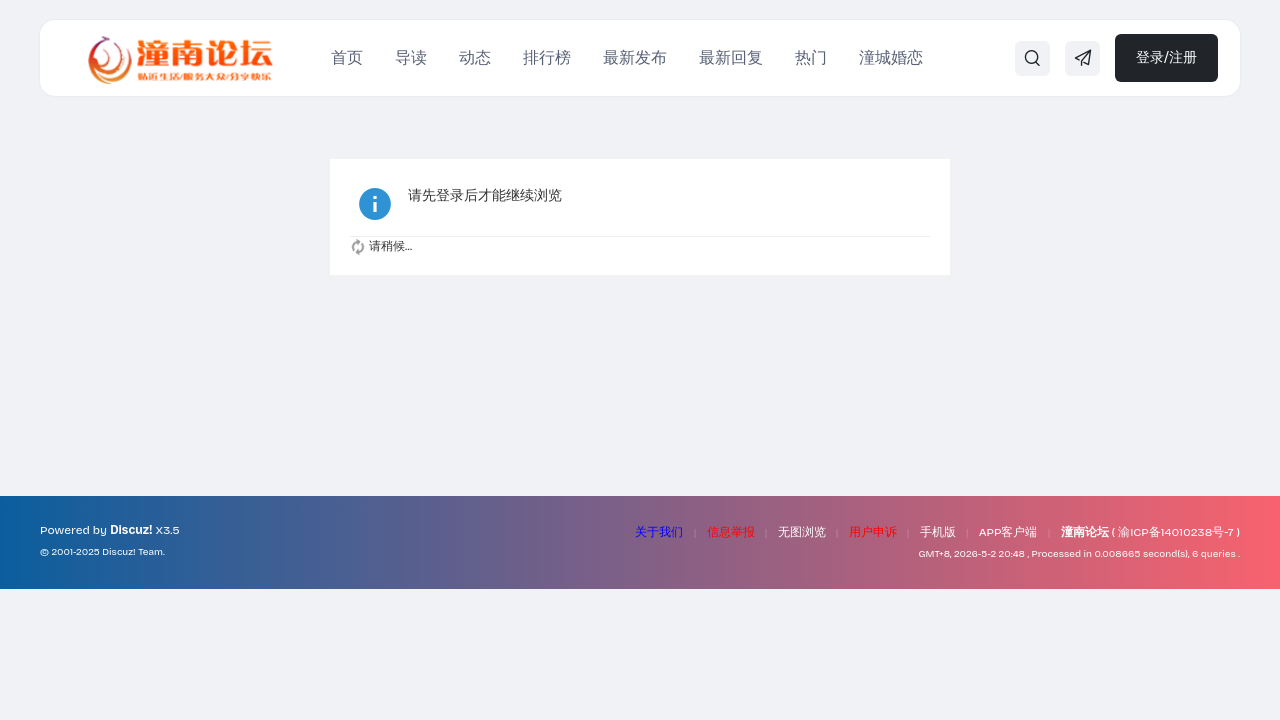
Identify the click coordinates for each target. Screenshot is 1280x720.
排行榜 (547, 57)
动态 (475, 57)
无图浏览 (802, 532)
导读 (411, 57)
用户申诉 (873, 532)
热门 (811, 57)
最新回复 (731, 57)
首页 (347, 57)
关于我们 (659, 532)
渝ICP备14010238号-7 (1175, 532)
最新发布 (635, 57)
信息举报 (731, 532)
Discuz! (131, 530)
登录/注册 (1166, 57)
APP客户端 (1008, 532)
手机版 (938, 532)
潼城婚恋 (891, 57)
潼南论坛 (1085, 532)
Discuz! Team (132, 552)
